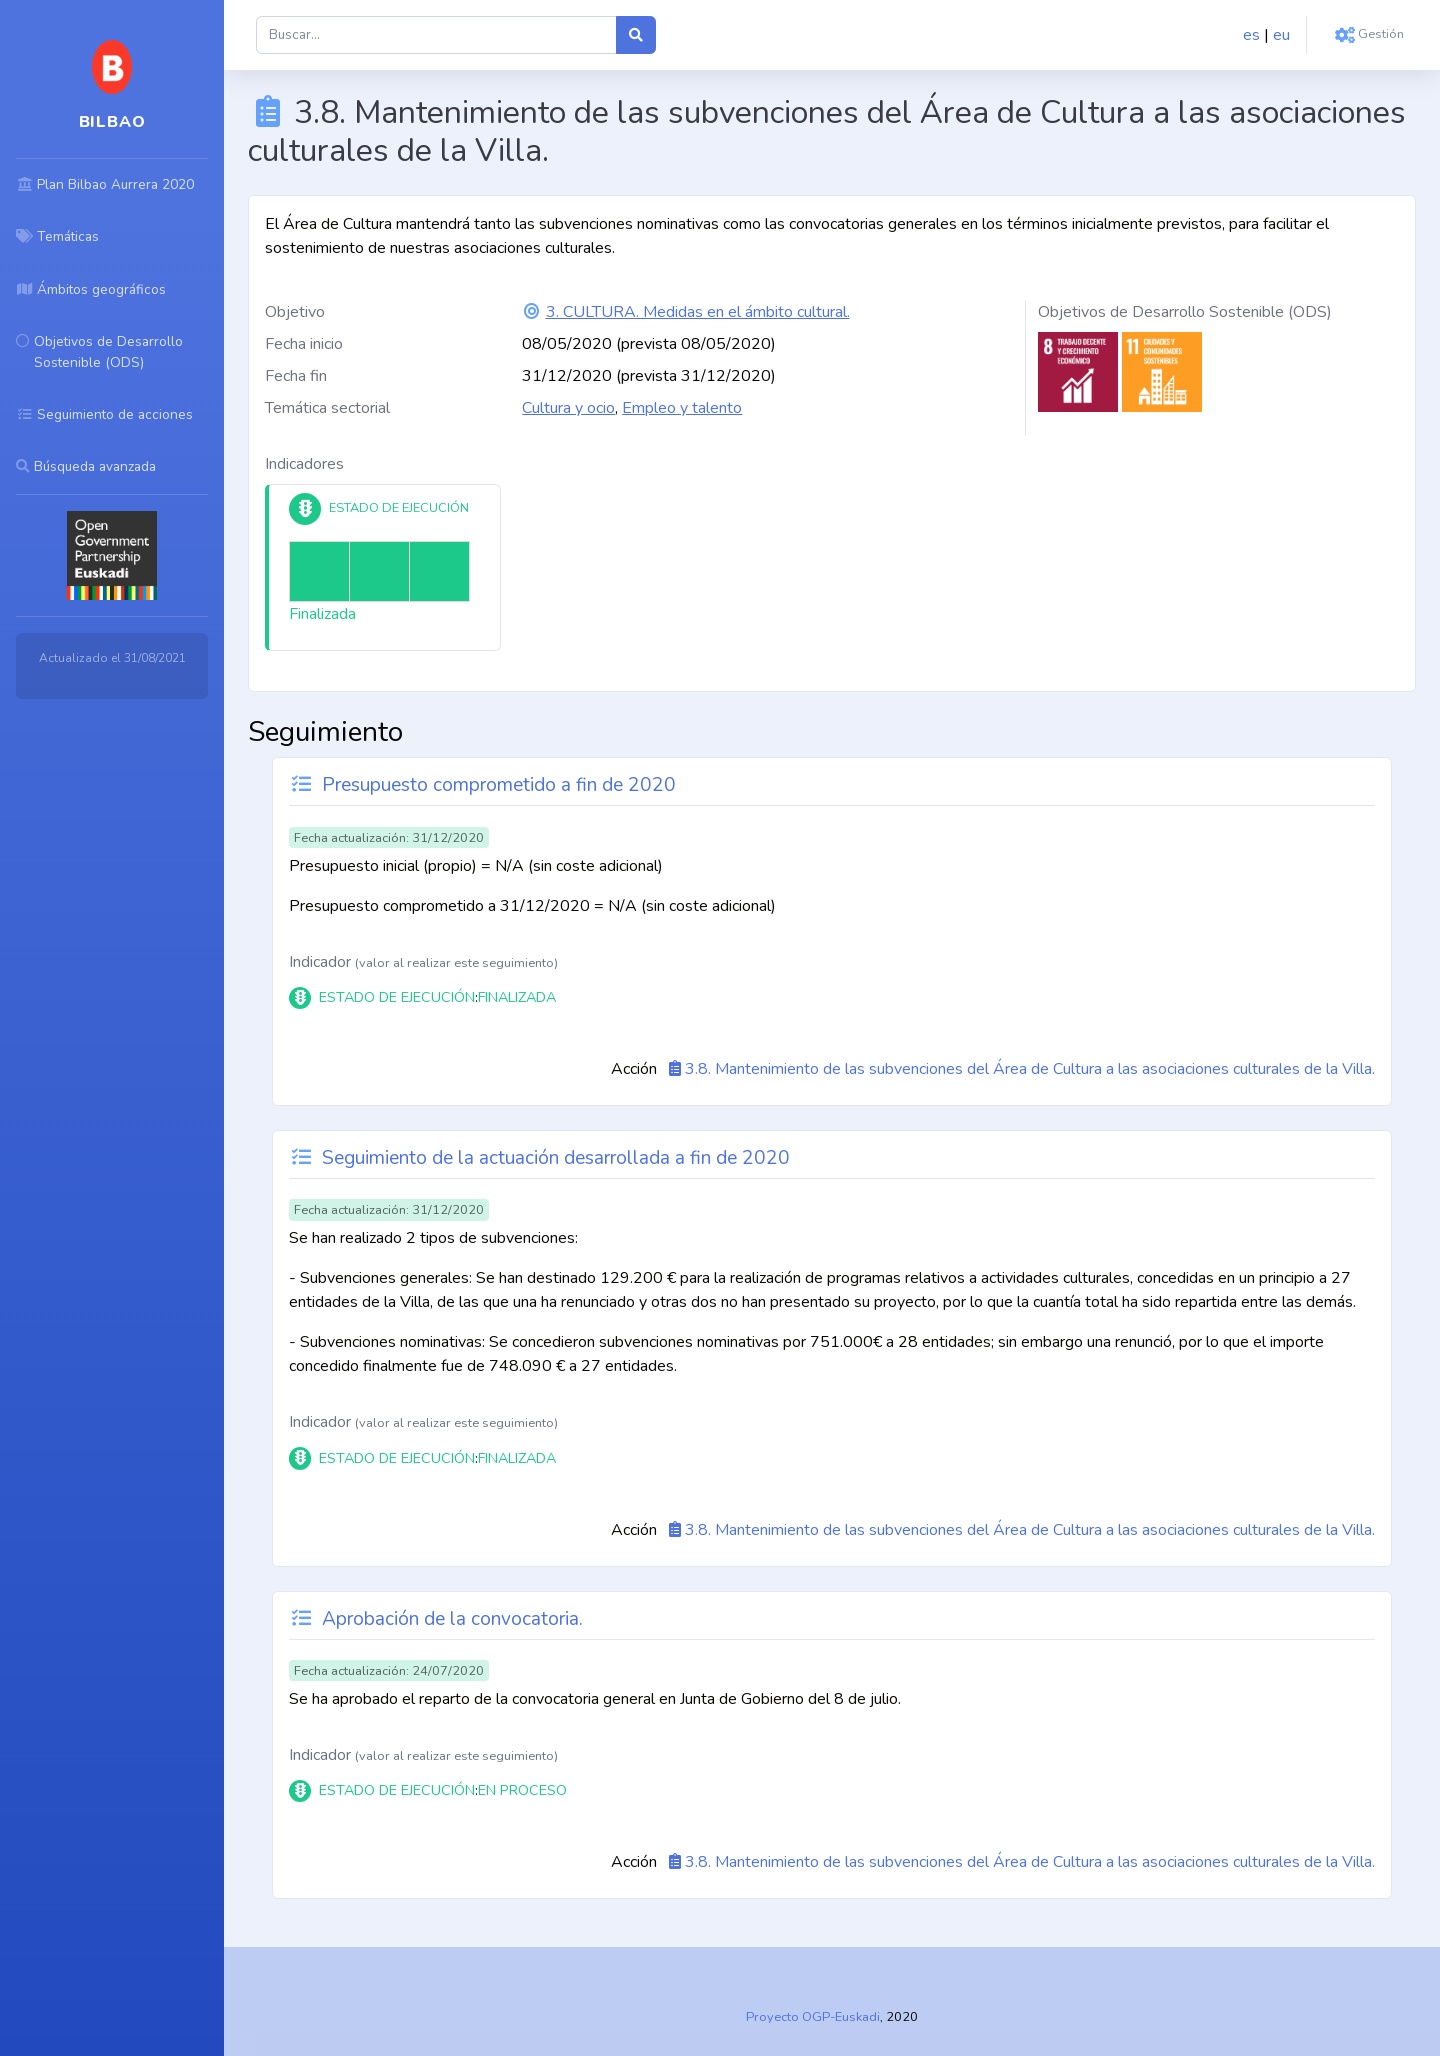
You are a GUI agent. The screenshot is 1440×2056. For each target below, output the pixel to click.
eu (1281, 35)
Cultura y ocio (568, 408)
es (1251, 35)
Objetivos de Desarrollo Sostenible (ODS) (1185, 312)
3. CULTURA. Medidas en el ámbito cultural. (698, 312)
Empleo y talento (682, 408)
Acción (634, 1069)
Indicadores (304, 464)
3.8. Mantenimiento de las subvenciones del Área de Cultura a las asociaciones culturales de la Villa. (1030, 1069)
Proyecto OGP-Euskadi (813, 2017)
